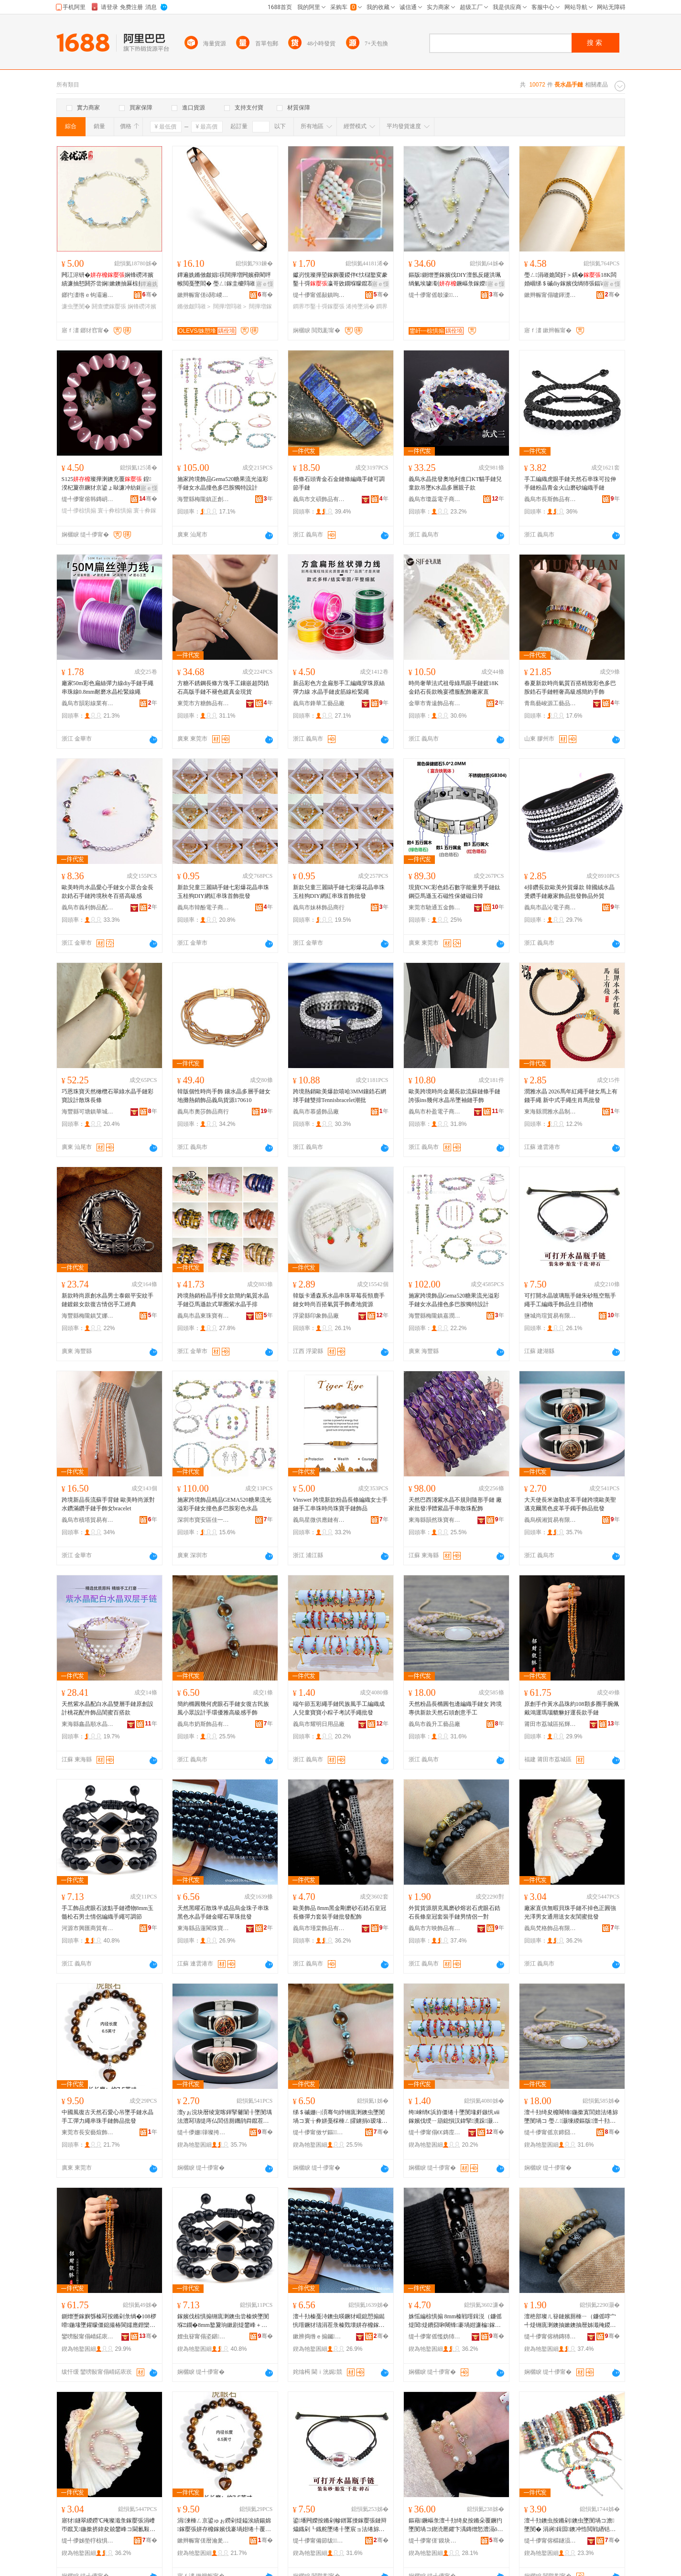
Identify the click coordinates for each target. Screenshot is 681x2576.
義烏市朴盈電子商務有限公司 (435, 1111)
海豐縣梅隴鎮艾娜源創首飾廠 (88, 1315)
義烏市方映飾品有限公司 (435, 1928)
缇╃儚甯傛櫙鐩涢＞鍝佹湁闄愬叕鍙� (550, 2540)
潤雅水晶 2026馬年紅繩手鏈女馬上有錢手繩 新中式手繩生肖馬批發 (570, 1095)
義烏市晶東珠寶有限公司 (203, 1315)
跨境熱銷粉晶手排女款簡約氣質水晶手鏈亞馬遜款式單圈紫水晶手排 (223, 1300)
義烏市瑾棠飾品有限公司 (319, 1928)
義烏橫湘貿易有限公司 (550, 1520)
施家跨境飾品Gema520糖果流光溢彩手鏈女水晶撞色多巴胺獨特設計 (223, 483)
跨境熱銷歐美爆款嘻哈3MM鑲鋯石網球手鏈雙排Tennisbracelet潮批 (339, 1095)
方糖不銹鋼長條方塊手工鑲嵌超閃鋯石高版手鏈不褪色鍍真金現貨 (223, 687)
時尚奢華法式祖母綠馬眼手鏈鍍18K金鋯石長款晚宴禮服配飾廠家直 (454, 687)
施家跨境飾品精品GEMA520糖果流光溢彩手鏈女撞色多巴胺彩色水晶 (224, 1504)
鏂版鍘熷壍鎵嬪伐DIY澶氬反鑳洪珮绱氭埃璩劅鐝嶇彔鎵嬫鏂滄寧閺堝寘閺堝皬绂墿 (455, 280)
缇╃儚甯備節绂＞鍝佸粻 (319, 2540)
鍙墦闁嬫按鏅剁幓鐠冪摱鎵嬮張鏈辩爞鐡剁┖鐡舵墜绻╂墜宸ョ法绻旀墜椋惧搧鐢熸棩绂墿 (340, 2525)
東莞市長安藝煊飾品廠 (88, 2132)
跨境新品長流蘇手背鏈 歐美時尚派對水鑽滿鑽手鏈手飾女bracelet (108, 1504)
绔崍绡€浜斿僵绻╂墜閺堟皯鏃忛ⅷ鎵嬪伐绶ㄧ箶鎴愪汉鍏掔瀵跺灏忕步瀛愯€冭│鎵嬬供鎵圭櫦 (454, 2117)
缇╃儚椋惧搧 (79, 510)
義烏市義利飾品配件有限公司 (88, 907)
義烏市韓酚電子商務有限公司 (203, 907)
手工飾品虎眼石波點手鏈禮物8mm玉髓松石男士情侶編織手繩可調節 (108, 1912)
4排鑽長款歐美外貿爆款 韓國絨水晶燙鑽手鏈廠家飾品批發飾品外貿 (569, 891)
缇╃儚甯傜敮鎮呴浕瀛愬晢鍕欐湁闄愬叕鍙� (319, 295)
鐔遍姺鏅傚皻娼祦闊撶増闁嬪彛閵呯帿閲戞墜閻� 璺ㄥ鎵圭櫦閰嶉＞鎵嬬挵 (224, 280)
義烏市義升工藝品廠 (434, 1724)
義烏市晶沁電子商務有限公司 (550, 907)
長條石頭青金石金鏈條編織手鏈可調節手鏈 (339, 483)
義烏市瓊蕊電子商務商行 (435, 499)
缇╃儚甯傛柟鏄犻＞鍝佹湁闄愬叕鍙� (550, 2336)
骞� (149, 294)
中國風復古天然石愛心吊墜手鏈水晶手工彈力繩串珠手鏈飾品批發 (107, 2116)
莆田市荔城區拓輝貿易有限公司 (550, 1724)
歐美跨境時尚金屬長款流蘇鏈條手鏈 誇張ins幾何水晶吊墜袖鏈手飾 (454, 1095)
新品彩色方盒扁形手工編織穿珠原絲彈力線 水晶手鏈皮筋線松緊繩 (339, 687)
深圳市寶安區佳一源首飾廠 (203, 1520)
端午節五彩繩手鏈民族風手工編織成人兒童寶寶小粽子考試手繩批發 (339, 1708)
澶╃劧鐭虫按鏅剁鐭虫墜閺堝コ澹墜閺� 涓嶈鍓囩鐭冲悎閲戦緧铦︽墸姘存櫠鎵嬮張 (569, 2525)
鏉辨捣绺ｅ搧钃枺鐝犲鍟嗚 (319, 2336)
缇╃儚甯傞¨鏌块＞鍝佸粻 (435, 2540)
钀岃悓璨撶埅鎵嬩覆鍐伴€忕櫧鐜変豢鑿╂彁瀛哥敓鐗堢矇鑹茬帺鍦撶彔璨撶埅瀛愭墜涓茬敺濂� (340, 280)
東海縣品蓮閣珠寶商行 (203, 1928)
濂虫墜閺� (76, 306)
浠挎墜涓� (360, 306)
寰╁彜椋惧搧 (114, 510)
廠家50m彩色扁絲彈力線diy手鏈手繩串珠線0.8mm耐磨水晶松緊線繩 (108, 687)
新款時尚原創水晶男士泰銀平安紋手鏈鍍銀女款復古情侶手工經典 (107, 1300)
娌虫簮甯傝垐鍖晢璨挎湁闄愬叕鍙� (203, 2336)
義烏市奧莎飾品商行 (203, 1111)
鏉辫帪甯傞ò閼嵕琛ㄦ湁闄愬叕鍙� (203, 295)
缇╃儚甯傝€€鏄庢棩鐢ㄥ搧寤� (435, 2132)
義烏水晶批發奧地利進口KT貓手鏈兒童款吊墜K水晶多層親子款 (455, 483)
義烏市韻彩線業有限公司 (88, 703)
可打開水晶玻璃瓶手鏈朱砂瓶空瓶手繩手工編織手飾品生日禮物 (570, 1300)
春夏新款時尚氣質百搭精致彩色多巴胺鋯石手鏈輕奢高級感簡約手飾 (570, 687)
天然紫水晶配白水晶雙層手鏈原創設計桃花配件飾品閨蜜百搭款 (107, 1708)
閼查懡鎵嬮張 (109, 306)
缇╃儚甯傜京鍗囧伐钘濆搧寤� (550, 2132)
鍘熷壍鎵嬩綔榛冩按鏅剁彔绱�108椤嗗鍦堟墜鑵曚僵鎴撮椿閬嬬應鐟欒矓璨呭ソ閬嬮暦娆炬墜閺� (109, 2321)
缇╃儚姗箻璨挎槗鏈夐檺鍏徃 (203, 2132)
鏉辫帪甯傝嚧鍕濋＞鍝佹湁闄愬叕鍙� (550, 295)
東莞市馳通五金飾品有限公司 (435, 907)
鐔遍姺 (149, 284)
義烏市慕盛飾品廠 (316, 1111)
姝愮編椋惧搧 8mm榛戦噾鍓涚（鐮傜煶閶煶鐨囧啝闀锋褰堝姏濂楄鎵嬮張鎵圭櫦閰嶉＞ (455, 2321)
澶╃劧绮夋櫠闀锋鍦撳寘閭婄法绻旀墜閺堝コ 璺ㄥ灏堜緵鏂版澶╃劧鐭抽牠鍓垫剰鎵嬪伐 (571, 2117)
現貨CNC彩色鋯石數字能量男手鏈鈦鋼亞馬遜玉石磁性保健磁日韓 (455, 891)
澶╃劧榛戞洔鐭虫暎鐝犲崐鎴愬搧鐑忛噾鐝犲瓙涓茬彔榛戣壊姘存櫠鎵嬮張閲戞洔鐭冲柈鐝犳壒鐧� (339, 2321)
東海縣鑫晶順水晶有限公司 (88, 1724)
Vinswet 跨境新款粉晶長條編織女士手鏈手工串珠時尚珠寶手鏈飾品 (340, 1504)
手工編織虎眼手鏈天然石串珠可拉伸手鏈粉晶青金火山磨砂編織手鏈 (570, 483)
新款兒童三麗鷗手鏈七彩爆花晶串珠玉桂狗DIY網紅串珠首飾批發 (223, 891)
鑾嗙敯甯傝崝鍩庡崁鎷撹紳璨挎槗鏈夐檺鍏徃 (88, 2336)
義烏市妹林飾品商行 (319, 907)
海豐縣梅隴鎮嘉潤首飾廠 (435, 1315)
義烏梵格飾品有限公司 (550, 1928)
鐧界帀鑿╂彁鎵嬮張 (319, 306)
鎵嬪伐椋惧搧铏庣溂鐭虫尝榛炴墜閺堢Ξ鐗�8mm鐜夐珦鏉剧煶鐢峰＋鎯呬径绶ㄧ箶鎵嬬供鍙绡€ (223, 2321)
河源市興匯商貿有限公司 (88, 1928)
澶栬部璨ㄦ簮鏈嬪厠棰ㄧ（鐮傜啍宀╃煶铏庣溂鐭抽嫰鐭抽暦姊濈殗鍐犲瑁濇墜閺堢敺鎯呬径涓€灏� (571, 2321)
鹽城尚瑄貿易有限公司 (550, 1315)
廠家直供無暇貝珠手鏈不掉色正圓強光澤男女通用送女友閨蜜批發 (570, 1912)
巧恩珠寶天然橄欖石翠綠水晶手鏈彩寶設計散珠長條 (107, 1095)
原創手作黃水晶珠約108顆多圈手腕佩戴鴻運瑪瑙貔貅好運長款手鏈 (571, 1708)
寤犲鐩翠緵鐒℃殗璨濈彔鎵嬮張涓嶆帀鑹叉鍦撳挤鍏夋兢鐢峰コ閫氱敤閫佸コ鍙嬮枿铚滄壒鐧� (108, 2525)
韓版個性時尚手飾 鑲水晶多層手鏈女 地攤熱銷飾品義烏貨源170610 (223, 1095)
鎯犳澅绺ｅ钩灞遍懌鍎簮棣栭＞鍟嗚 (88, 295)
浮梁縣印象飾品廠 (316, 1315)
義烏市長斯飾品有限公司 (550, 499)
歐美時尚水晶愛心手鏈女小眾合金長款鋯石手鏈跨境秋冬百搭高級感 (107, 891)
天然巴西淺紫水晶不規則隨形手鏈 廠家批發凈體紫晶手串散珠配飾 (455, 1504)
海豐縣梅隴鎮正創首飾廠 (203, 499)
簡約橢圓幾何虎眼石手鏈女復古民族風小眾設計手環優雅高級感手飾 (223, 1708)
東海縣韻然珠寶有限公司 (435, 1520)
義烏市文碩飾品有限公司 (319, 499)
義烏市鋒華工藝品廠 (319, 703)
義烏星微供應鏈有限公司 (319, 1520)
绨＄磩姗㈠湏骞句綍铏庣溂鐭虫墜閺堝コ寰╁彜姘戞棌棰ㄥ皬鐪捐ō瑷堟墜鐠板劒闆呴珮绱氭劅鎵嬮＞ (340, 2117)
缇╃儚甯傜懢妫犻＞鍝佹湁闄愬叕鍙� (435, 2336)
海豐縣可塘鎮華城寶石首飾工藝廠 (88, 1111)
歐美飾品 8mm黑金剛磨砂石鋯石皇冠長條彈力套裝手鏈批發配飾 (340, 1912)
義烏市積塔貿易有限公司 (88, 1520)
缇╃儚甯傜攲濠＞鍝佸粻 (435, 295)
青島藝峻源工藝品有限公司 (550, 703)
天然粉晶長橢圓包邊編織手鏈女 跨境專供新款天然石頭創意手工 (455, 1708)
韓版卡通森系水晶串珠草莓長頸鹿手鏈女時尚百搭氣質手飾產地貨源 (339, 1300)
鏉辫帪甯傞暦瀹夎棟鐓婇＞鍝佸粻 (203, 2540)
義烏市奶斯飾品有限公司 (203, 1724)
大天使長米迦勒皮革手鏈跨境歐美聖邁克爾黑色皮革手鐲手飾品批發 (570, 1504)
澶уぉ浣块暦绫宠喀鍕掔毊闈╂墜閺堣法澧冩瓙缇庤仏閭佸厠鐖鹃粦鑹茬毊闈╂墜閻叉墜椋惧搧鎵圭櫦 (224, 2117)
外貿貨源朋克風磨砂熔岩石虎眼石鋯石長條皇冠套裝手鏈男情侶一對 (454, 1912)
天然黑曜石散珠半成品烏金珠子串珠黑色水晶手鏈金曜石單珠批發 (223, 1912)
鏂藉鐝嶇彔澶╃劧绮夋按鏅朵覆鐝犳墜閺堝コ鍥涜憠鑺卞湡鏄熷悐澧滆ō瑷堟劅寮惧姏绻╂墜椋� (456, 2525)
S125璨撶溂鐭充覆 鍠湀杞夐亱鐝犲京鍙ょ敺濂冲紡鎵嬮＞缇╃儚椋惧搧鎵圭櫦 (107, 484)
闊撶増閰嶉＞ (230, 306)
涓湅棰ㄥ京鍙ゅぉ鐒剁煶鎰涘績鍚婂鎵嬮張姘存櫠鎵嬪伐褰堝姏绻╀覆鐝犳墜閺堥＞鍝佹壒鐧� (224, 2525)
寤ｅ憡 (264, 284)
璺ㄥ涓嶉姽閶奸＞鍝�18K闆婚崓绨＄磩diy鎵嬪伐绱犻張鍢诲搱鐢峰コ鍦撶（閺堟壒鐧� (570, 280)
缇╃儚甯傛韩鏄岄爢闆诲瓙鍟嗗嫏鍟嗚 (88, 499)
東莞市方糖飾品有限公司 (203, 703)
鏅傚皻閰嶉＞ (194, 306)
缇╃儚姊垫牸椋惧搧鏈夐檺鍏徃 (88, 2540)
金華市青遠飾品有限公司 (435, 703)
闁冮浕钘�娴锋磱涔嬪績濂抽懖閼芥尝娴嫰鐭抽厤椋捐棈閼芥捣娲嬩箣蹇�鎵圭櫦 (108, 280)
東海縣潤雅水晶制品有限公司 (550, 1111)
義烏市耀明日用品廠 (319, 1724)
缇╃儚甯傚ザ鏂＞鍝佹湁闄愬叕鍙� (319, 2132)
